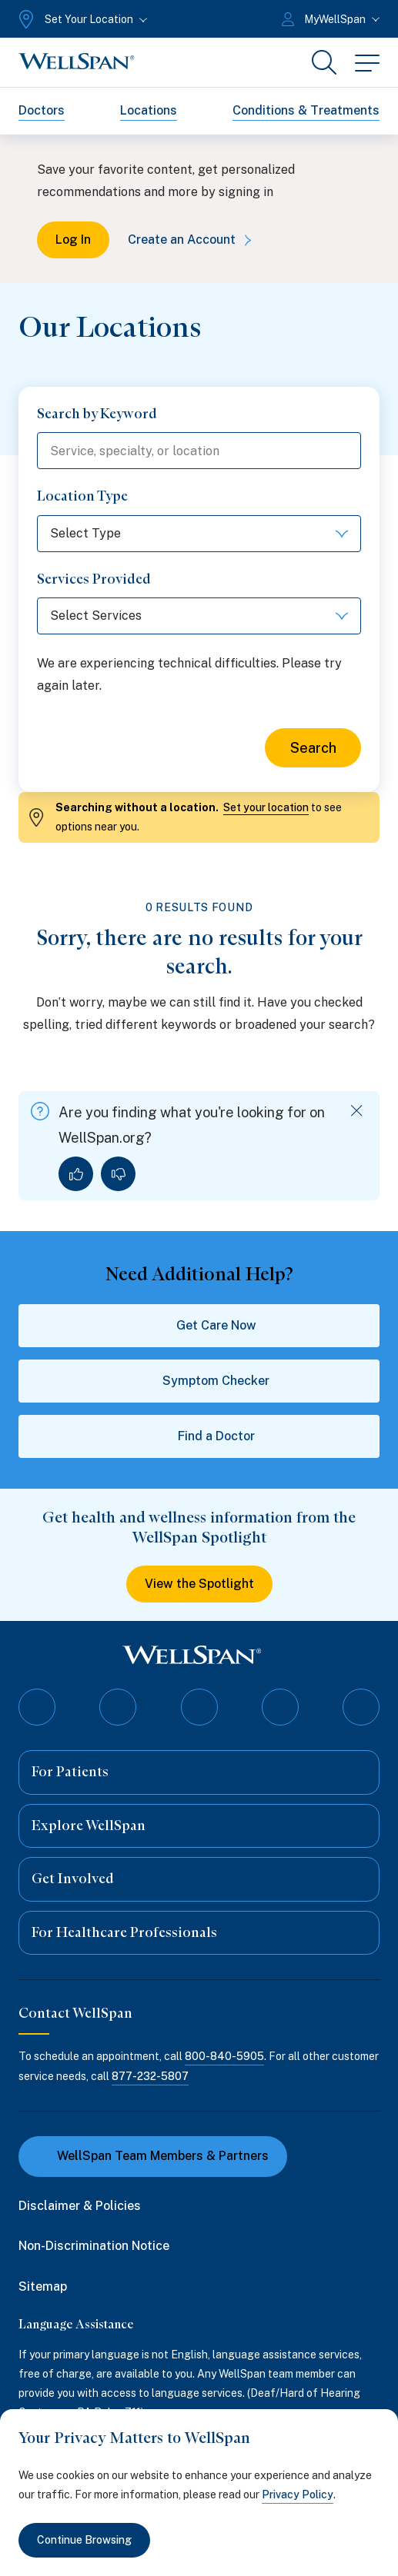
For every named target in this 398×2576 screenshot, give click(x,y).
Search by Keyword (97, 413)
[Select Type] (199, 533)
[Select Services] (199, 615)
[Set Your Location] (81, 19)
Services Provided (94, 579)
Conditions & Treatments (306, 110)
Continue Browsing (84, 2540)
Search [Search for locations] (313, 748)
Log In (73, 239)
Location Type (82, 496)
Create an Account (192, 239)
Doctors (41, 110)
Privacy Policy (297, 2494)
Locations (148, 110)
